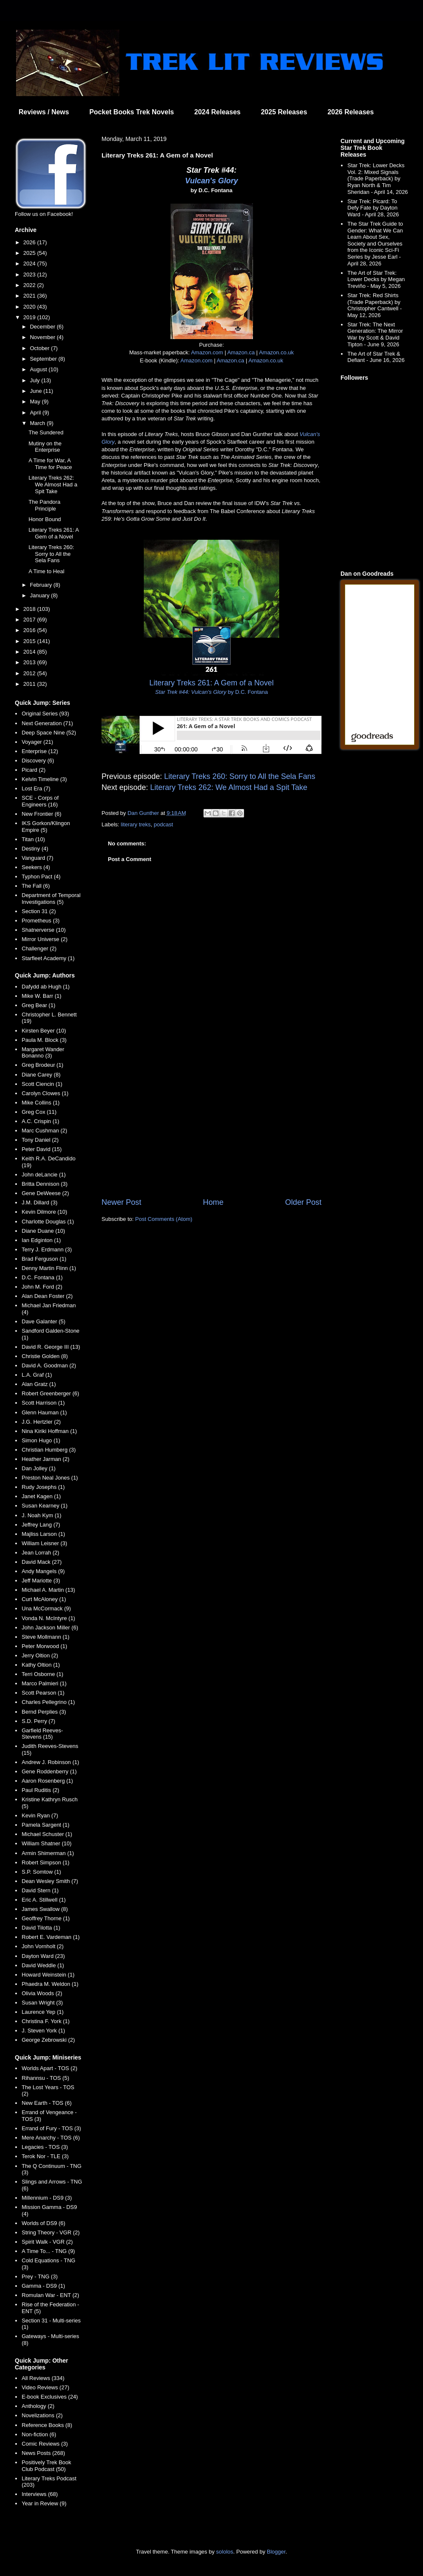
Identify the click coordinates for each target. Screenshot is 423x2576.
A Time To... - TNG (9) (48, 2251)
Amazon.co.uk (276, 352)
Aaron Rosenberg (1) (47, 1781)
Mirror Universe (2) (44, 939)
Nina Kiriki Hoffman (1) (49, 1431)
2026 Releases (350, 112)
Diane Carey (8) (41, 1074)
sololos (224, 2551)
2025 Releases (284, 112)
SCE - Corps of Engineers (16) (40, 801)
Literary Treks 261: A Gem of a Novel (53, 533)
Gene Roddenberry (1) (49, 1771)
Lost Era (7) (36, 788)
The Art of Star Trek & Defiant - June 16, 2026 (375, 357)
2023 (30, 274)
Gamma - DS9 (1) (43, 2286)
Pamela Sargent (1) (45, 1825)
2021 (30, 296)
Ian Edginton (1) (41, 1240)
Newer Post (121, 1202)
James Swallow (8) (45, 1909)
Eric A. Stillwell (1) (44, 1900)
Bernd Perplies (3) (44, 1712)
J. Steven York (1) (43, 2030)
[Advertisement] (211, 1127)
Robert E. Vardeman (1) (51, 1937)
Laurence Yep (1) (42, 2012)
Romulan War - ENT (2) (50, 2295)
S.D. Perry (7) (38, 1721)
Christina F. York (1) (45, 2021)
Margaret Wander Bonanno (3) (43, 1052)
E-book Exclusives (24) (50, 2397)
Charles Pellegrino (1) (48, 1702)
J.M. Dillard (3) (40, 1202)
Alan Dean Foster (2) (47, 1296)
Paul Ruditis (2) (40, 1790)
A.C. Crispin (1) (40, 1121)
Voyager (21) (37, 742)
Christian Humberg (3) (49, 1450)
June (37, 391)
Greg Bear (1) (38, 1005)
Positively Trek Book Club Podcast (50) (46, 2465)
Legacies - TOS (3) (45, 2147)
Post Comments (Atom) (163, 1219)
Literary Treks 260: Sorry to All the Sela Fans (239, 776)
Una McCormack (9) (46, 1608)
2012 (30, 673)
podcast (163, 824)
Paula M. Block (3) (44, 1040)
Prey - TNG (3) (40, 2276)
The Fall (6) (35, 886)
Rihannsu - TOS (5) (45, 2078)
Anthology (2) (38, 2406)
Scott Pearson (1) (43, 1693)
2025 (30, 253)
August (39, 369)
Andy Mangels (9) (43, 1571)
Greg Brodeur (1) (42, 1065)
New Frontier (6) (41, 814)
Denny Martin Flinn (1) (49, 1268)
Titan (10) (33, 839)
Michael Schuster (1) (47, 1834)
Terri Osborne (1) (42, 1674)
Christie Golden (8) (45, 1356)
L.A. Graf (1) (37, 1375)
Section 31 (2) (39, 911)
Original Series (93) (45, 713)
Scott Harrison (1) (43, 1403)
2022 (30, 285)
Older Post (303, 1202)
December (43, 326)
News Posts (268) (43, 2453)
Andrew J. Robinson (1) (50, 1762)
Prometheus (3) (41, 920)
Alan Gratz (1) (39, 1384)
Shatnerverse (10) (44, 930)
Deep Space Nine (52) (49, 732)
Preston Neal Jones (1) (50, 1477)
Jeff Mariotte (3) (41, 1580)
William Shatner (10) (46, 1843)
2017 (30, 619)
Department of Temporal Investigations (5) (51, 898)
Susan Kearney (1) (44, 1505)
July (35, 380)
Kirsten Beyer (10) (44, 1030)
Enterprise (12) (40, 751)
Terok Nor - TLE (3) (45, 2156)
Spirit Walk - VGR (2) (47, 2242)
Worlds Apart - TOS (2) (49, 2068)
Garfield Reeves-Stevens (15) (42, 1733)
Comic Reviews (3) (45, 2444)
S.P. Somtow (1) (41, 1872)
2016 (30, 630)
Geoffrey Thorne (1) (46, 1918)
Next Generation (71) (47, 723)
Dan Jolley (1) (38, 1468)
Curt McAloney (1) (44, 1599)
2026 (30, 242)
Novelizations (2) (42, 2415)
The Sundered (45, 432)
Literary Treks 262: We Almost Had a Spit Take (229, 787)
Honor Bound (44, 519)
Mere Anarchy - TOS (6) (51, 2137)
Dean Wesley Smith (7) (50, 1881)
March (38, 423)
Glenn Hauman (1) (44, 1412)
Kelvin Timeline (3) (44, 779)
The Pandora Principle (44, 505)
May (36, 401)
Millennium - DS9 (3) (46, 2198)
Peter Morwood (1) (44, 1646)
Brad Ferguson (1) (44, 1259)
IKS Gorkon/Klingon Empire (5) (46, 826)
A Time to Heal (46, 571)
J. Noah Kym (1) (41, 1515)
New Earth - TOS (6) (46, 2103)
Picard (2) (33, 770)
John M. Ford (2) (42, 1287)
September (44, 359)
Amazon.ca (241, 352)
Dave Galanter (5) (43, 1321)
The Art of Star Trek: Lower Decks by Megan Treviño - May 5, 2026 (376, 279)
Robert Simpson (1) (45, 1862)
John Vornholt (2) (42, 1946)
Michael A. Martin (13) (48, 1590)
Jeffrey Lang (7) (41, 1524)
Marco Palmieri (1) (44, 1683)
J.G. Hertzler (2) (41, 1422)
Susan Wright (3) (42, 2002)
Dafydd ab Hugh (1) (45, 986)
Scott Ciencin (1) (42, 1084)
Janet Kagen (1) (41, 1496)
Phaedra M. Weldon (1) (50, 1984)
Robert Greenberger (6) (50, 1393)
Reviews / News (44, 112)
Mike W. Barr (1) (41, 996)
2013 (30, 662)
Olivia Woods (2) (42, 1993)
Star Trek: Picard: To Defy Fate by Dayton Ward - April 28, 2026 (373, 208)
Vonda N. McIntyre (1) (48, 1618)
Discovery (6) (38, 760)
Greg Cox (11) (39, 1112)
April (36, 412)
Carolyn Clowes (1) (45, 1093)
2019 (30, 317)
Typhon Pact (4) (41, 876)
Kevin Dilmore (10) (44, 1212)
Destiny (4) (35, 848)
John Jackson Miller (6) (50, 1627)
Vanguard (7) (37, 858)
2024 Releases (217, 112)
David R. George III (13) (51, 1347)
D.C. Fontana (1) (42, 1277)
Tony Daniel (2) (40, 1140)
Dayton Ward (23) (43, 1956)
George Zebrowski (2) (48, 2040)
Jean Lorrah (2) (40, 1552)
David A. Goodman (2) (49, 1365)
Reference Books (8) (47, 2425)
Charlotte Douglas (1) (48, 1221)
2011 (30, 684)
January (40, 595)
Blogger (276, 2551)
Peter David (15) (42, 1149)
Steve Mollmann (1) (45, 1637)
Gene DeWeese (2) (45, 1193)
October (40, 348)
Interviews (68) (40, 2494)
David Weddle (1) (43, 1965)
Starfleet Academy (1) (48, 958)
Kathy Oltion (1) (41, 1665)
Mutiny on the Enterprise (44, 446)
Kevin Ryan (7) (40, 1815)
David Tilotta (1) (41, 1927)
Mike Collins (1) (41, 1102)
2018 (30, 609)
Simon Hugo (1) (41, 1440)
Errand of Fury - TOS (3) (51, 2128)
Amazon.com (207, 352)
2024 (30, 263)
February (42, 585)
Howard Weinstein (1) (48, 1974)
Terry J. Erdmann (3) (46, 1249)
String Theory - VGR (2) (51, 2232)
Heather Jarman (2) (45, 1459)
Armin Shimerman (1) (48, 1853)
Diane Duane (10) (43, 1231)
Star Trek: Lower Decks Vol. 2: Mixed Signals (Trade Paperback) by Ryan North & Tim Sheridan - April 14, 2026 (377, 178)
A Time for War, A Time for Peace (50, 463)
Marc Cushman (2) (44, 1130)
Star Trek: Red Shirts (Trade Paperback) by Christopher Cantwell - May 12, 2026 (374, 305)
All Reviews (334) (43, 2378)
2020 (30, 307)
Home (213, 1202)
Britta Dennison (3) (44, 1184)
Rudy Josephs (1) (43, 1487)
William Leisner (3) (44, 1543)
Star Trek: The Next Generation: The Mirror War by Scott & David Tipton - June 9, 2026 (375, 334)
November (43, 337)
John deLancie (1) (44, 1174)
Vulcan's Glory (211, 181)
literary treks (136, 824)
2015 (30, 641)
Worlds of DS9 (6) (43, 2223)
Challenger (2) (39, 948)
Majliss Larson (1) (43, 1534)
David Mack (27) (42, 1562)
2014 (30, 652)
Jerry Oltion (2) (40, 1655)
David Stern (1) (40, 1890)
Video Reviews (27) (45, 2387)
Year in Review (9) (44, 2503)
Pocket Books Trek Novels (131, 112)
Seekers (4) (36, 867)
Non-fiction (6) (39, 2434)
